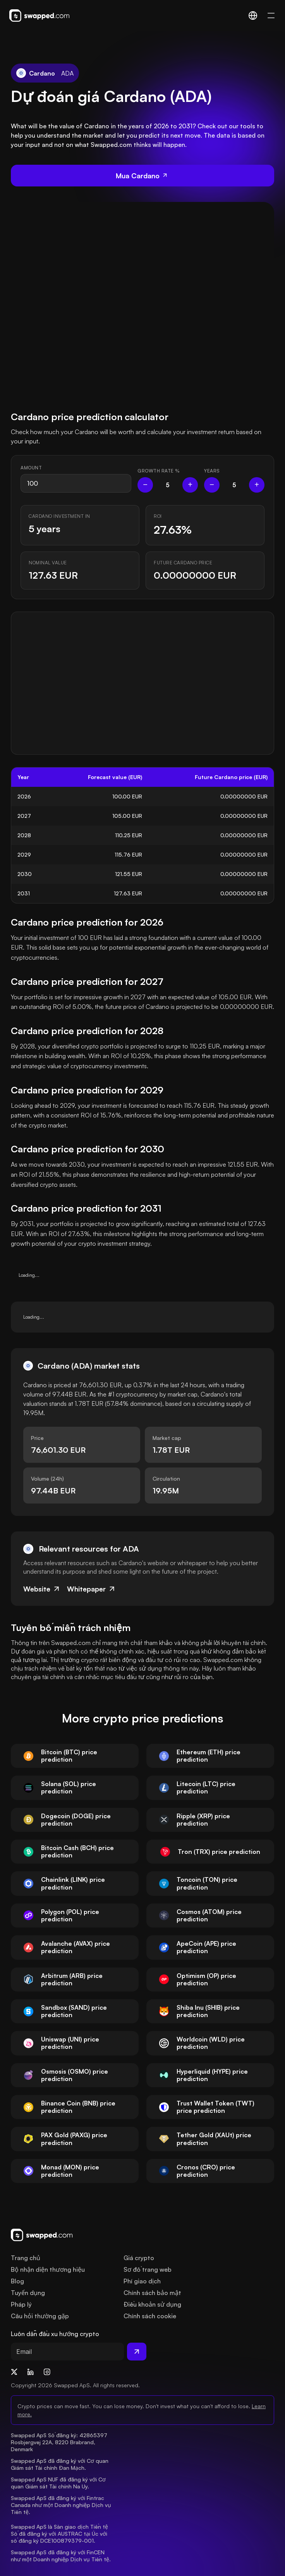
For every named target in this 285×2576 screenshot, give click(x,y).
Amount (31, 468)
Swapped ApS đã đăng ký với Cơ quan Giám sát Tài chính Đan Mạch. (60, 2464)
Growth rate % (158, 471)
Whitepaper (91, 1589)
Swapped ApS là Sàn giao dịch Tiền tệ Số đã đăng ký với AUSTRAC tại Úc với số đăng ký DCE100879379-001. (60, 2533)
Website (42, 1589)
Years (212, 471)
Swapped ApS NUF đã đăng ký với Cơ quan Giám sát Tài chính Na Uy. (59, 2483)
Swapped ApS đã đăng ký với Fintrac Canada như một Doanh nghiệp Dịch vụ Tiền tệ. (62, 2505)
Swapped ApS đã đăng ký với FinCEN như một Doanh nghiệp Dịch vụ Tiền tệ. (61, 2555)
